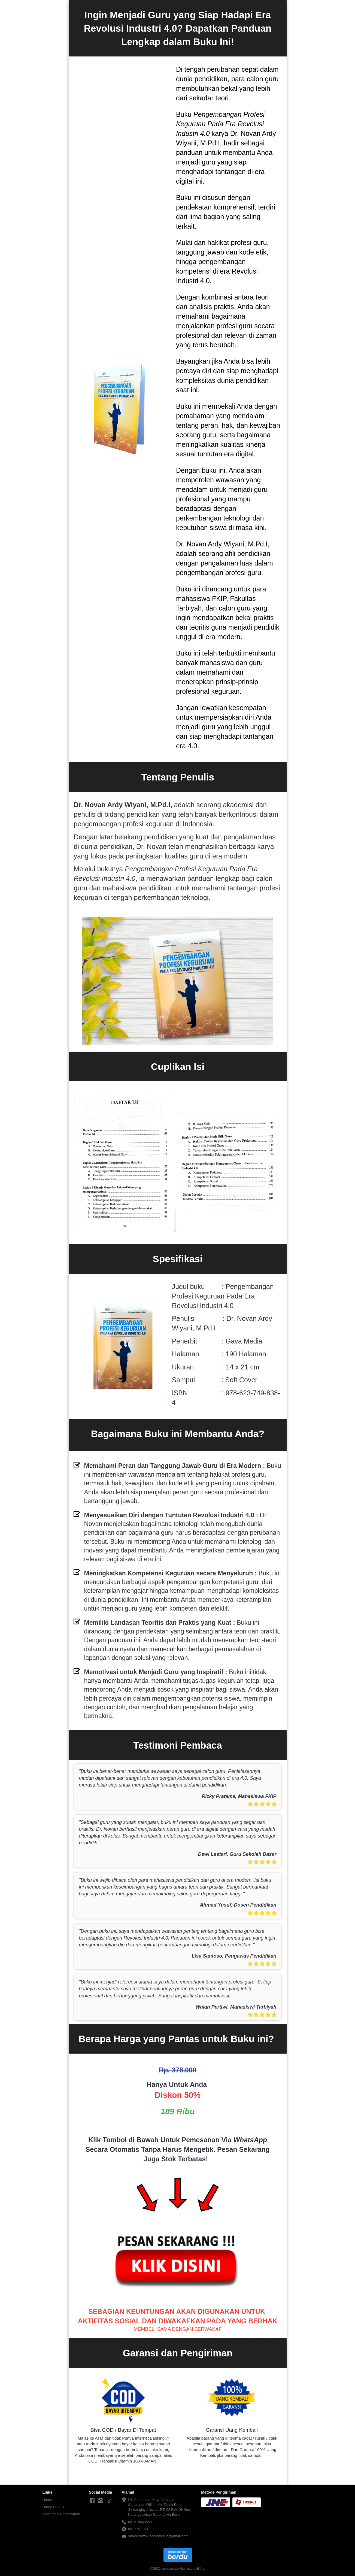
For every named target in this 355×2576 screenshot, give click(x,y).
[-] (92, 2501)
